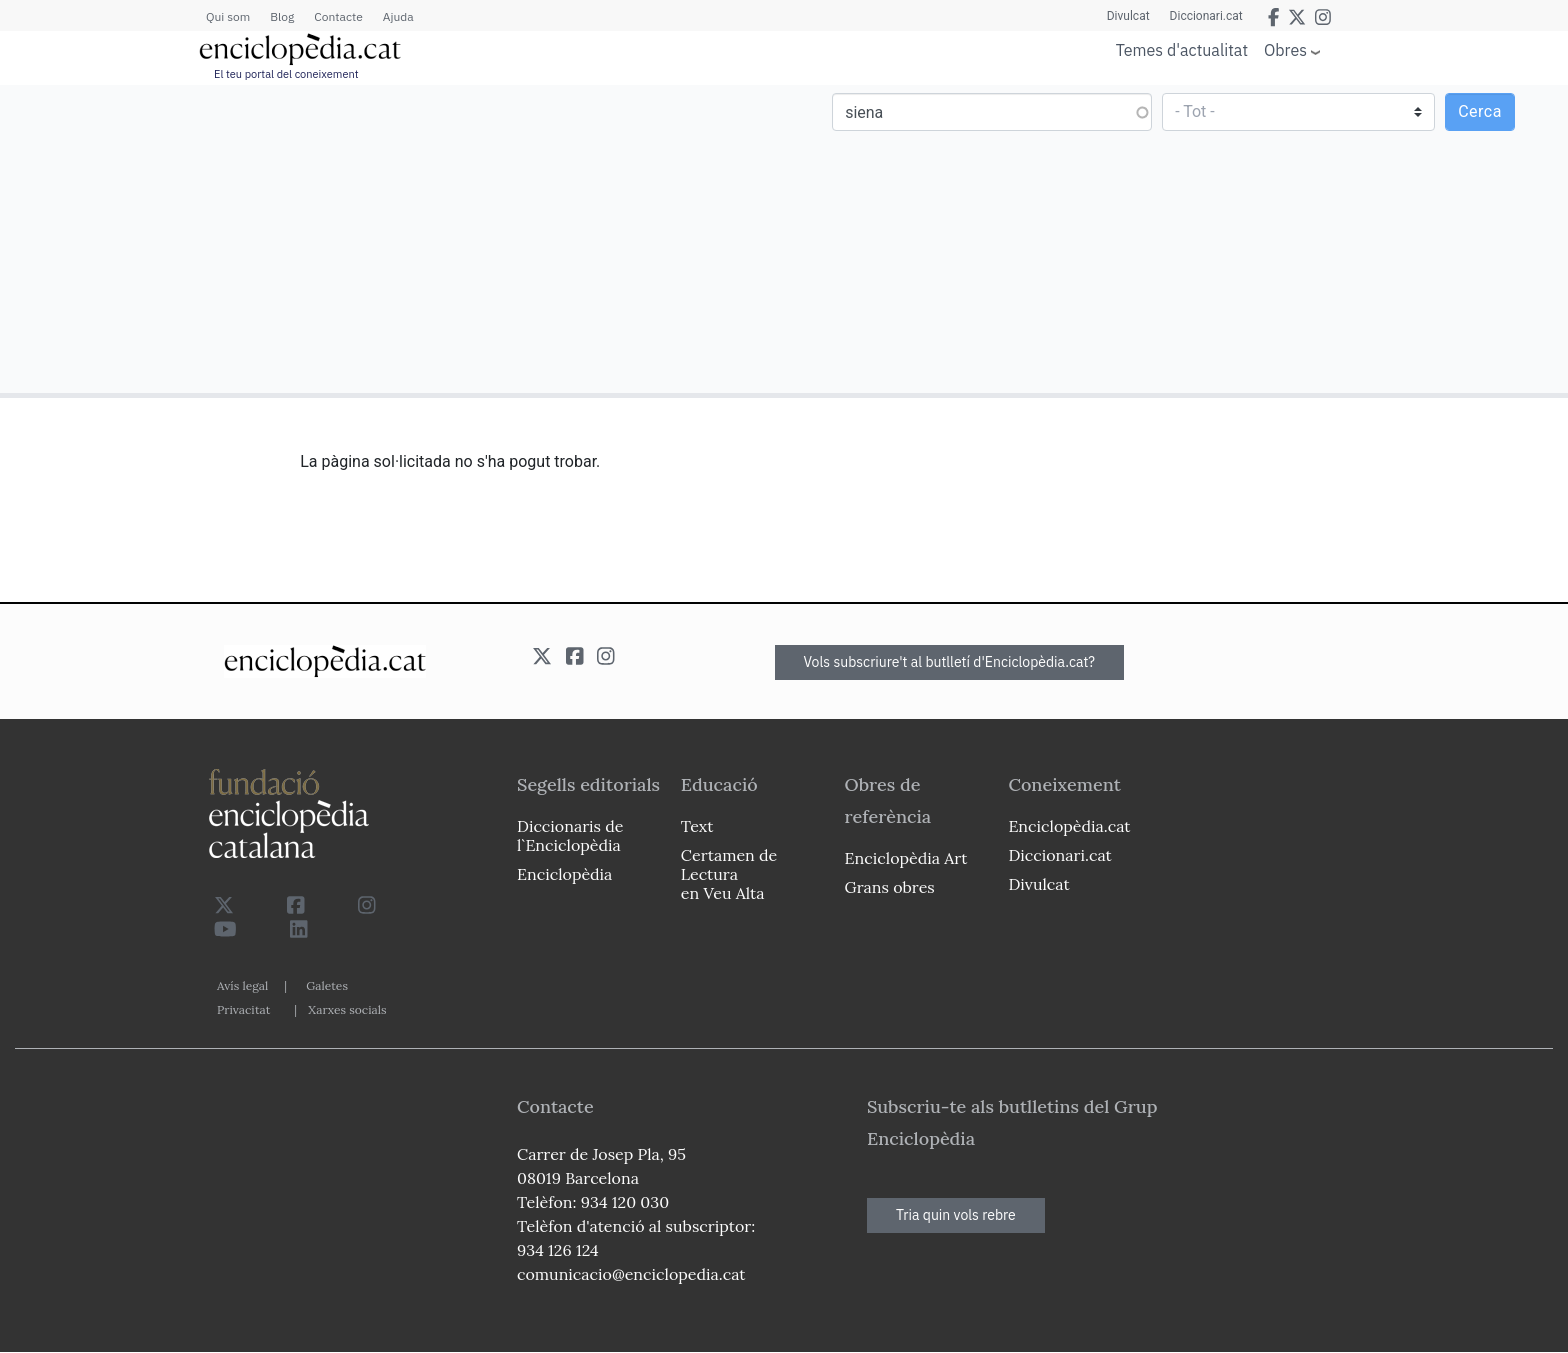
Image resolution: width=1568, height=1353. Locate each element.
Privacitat (243, 1009)
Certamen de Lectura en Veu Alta (729, 874)
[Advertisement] (394, 238)
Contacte (338, 16)
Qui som (228, 16)
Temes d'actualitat (1182, 50)
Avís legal (242, 985)
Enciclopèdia (564, 874)
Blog (282, 16)
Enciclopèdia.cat (1069, 826)
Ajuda (398, 16)
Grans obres (890, 887)
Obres (1285, 49)
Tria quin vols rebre (956, 1215)
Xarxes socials (347, 1009)
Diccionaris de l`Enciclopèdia (570, 835)
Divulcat (1128, 16)
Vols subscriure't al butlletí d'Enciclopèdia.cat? (950, 662)
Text (697, 826)
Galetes (327, 985)
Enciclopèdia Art (906, 858)
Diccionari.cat (1206, 16)
